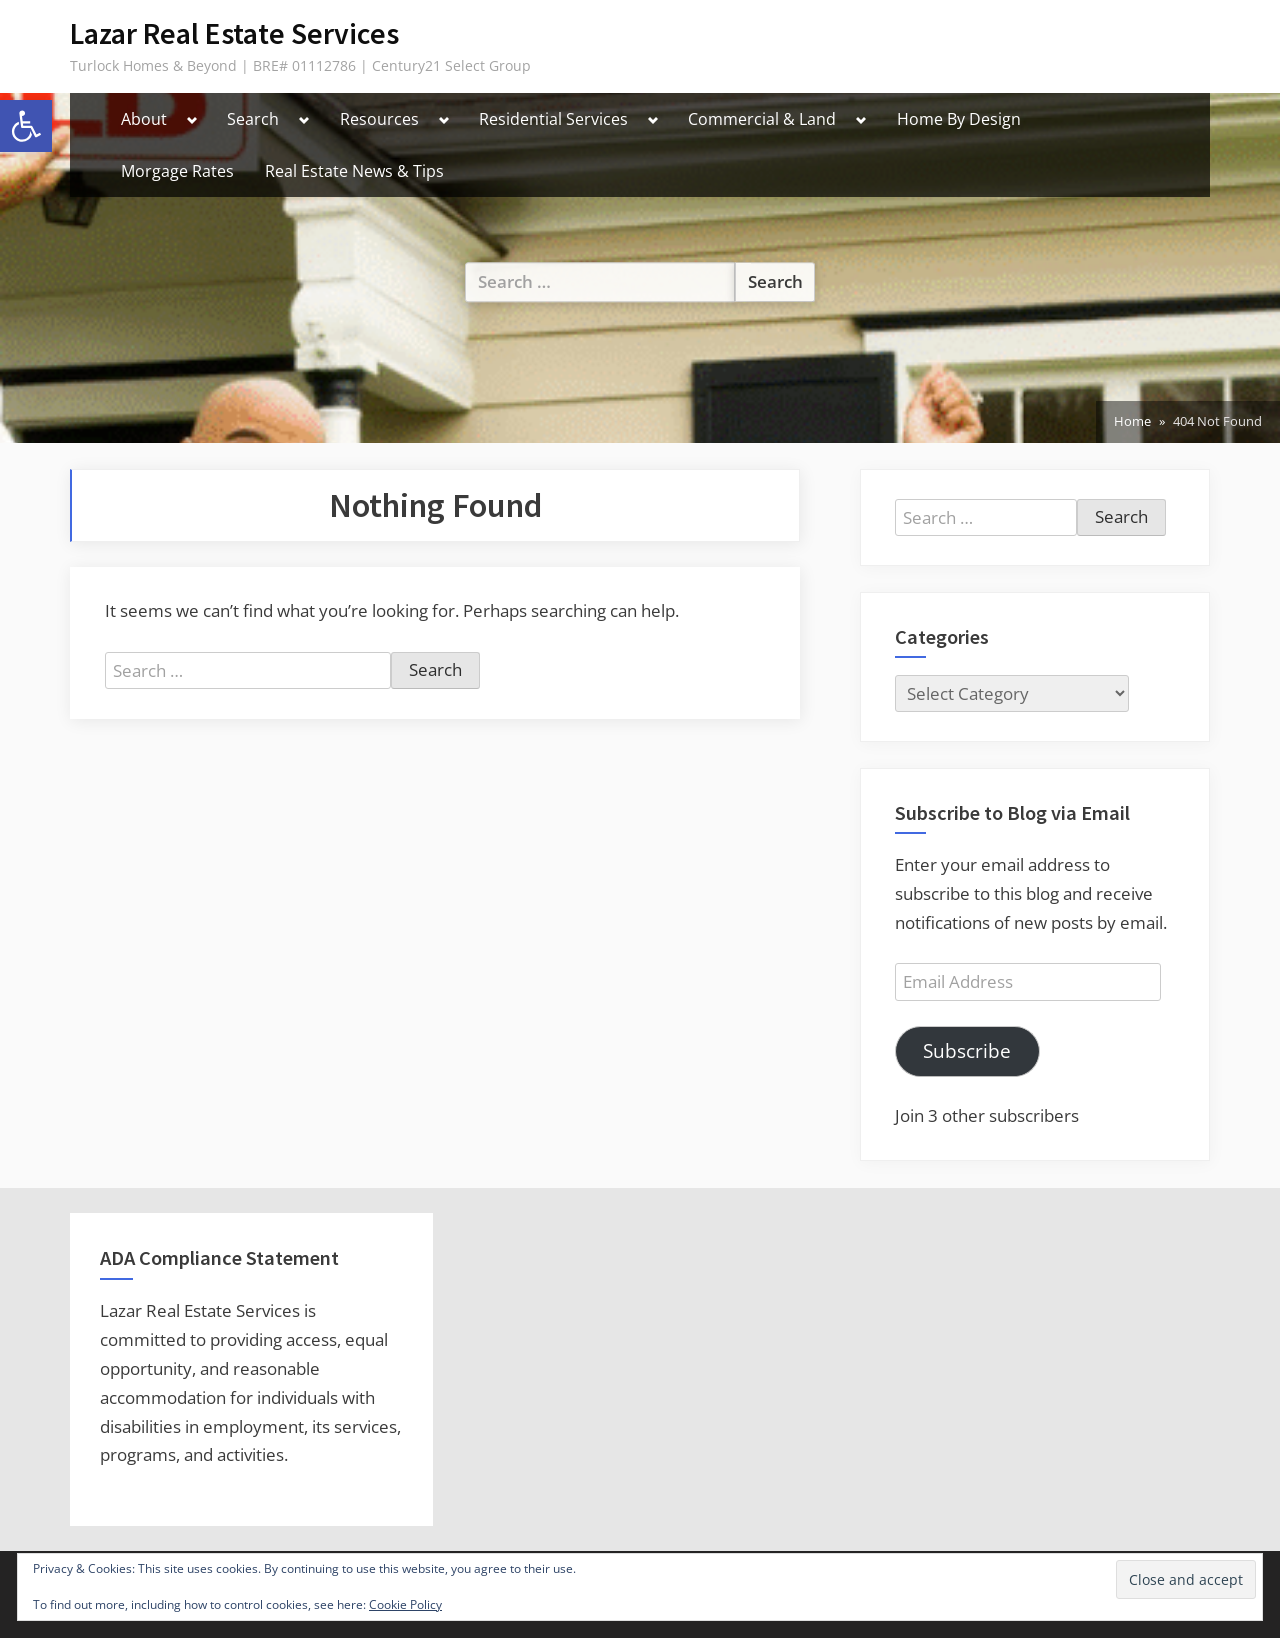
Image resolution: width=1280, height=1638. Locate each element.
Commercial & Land (762, 119)
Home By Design (959, 119)
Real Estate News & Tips (354, 171)
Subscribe (967, 1051)
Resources (379, 119)
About (144, 119)
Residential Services (553, 119)
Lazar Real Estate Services (234, 33)
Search (253, 119)
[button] (26, 126)
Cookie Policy (405, 1604)
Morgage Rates (177, 171)
